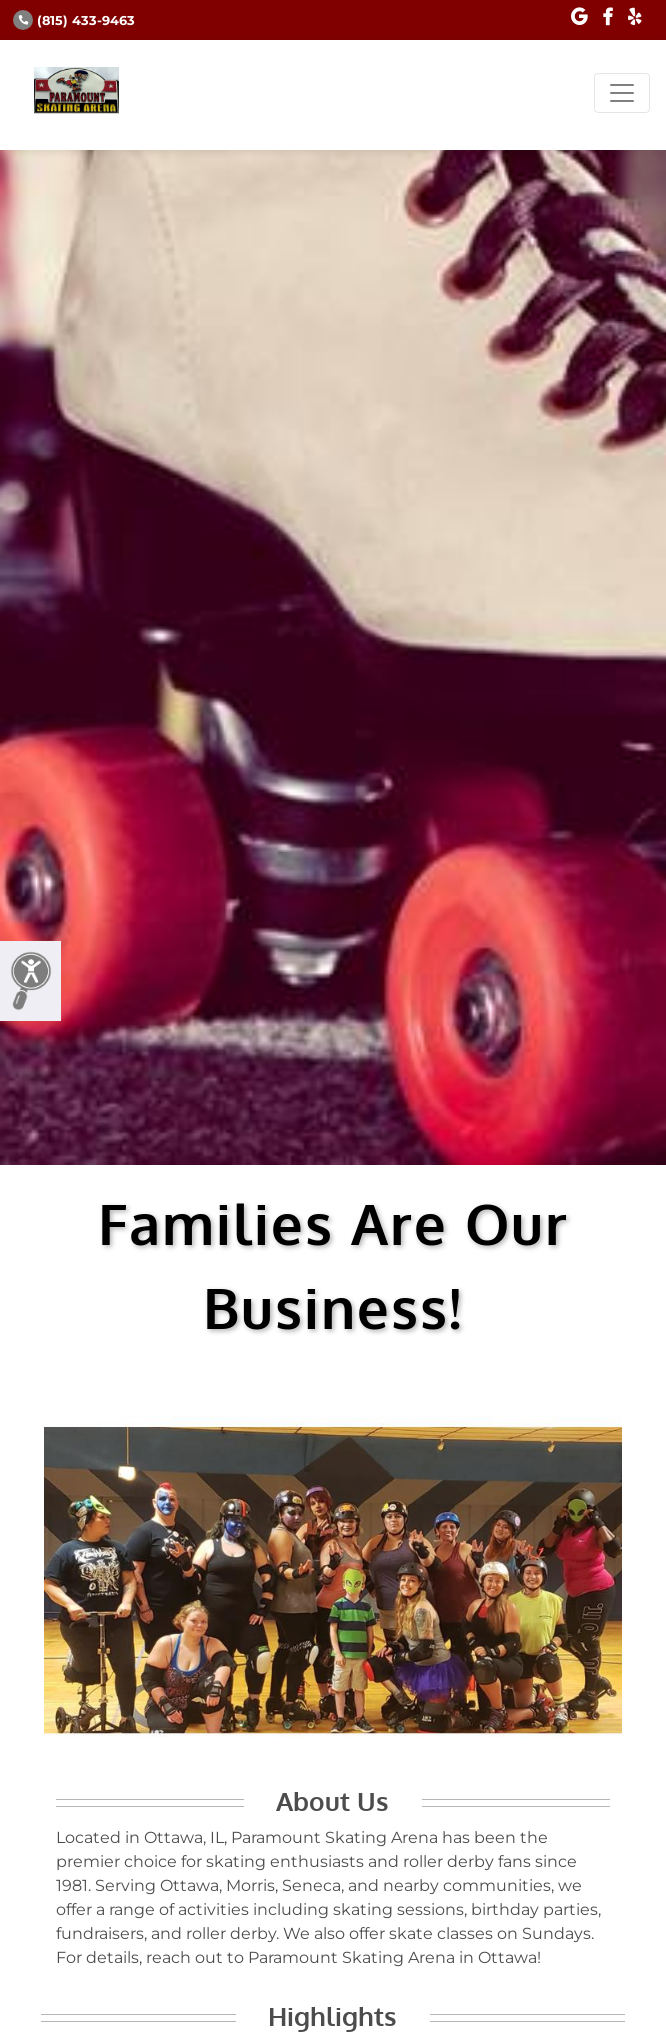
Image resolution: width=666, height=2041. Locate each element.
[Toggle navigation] (622, 93)
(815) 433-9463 (74, 20)
